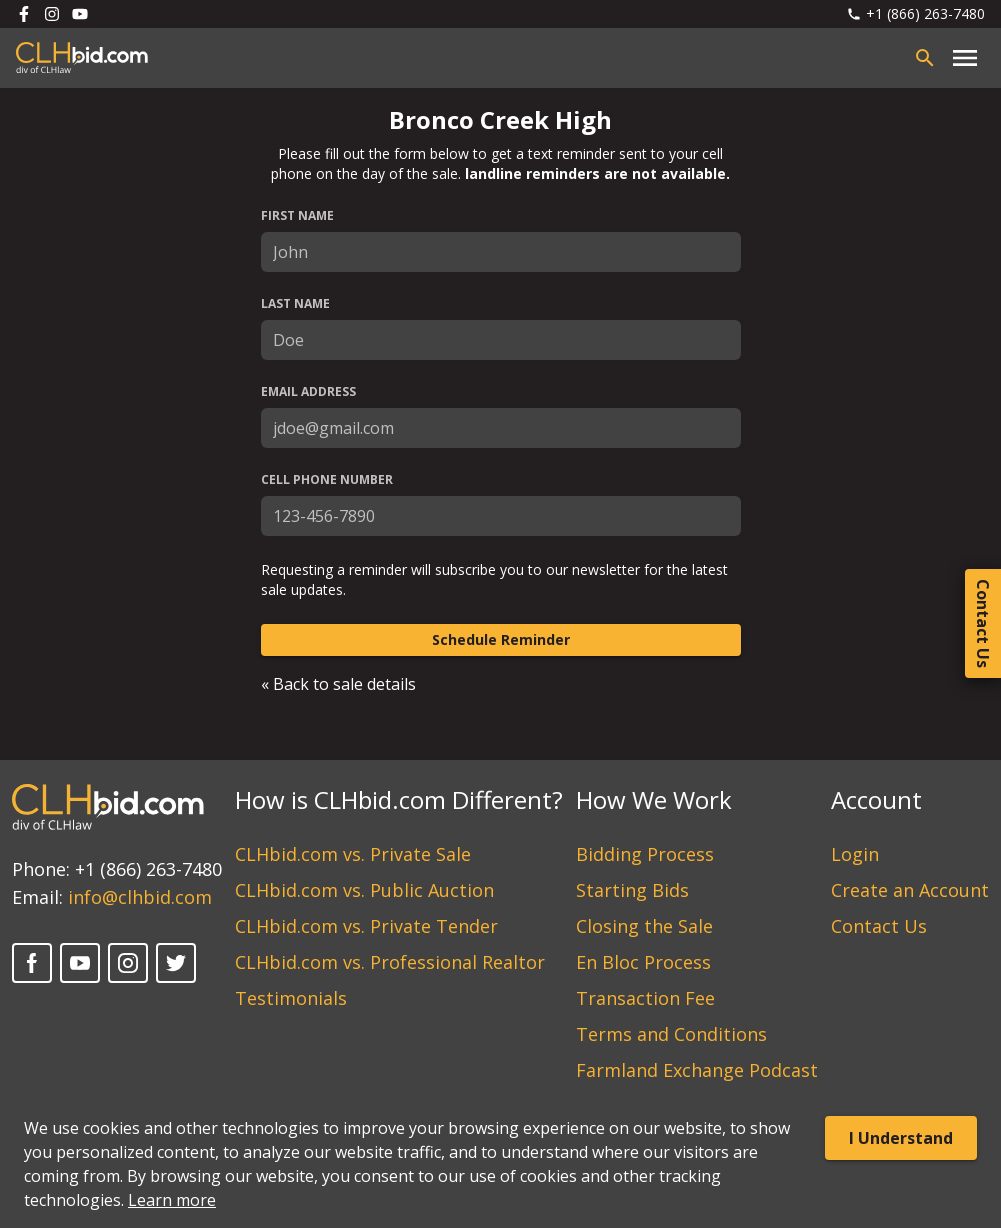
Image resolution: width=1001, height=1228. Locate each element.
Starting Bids (632, 890)
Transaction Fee (645, 998)
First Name (297, 216)
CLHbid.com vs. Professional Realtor (390, 962)
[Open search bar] (925, 58)
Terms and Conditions (671, 1034)
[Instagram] (128, 963)
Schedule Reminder (501, 639)
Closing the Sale (644, 926)
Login (855, 854)
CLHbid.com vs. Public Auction (364, 890)
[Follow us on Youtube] (80, 14)
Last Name (295, 304)
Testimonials (291, 998)
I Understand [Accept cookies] (901, 1138)
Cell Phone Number (327, 480)
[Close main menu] (965, 58)
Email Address (308, 392)
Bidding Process (645, 854)
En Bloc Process (643, 962)
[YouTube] (80, 963)
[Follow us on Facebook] (24, 14)
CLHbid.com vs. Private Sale (353, 854)
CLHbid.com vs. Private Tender (366, 926)
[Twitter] (176, 963)
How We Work (654, 799)
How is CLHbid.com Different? (399, 799)
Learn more (172, 1200)
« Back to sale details (338, 684)
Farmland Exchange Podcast (697, 1070)
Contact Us (879, 926)
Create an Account (910, 890)
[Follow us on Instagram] (52, 14)
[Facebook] (32, 963)
